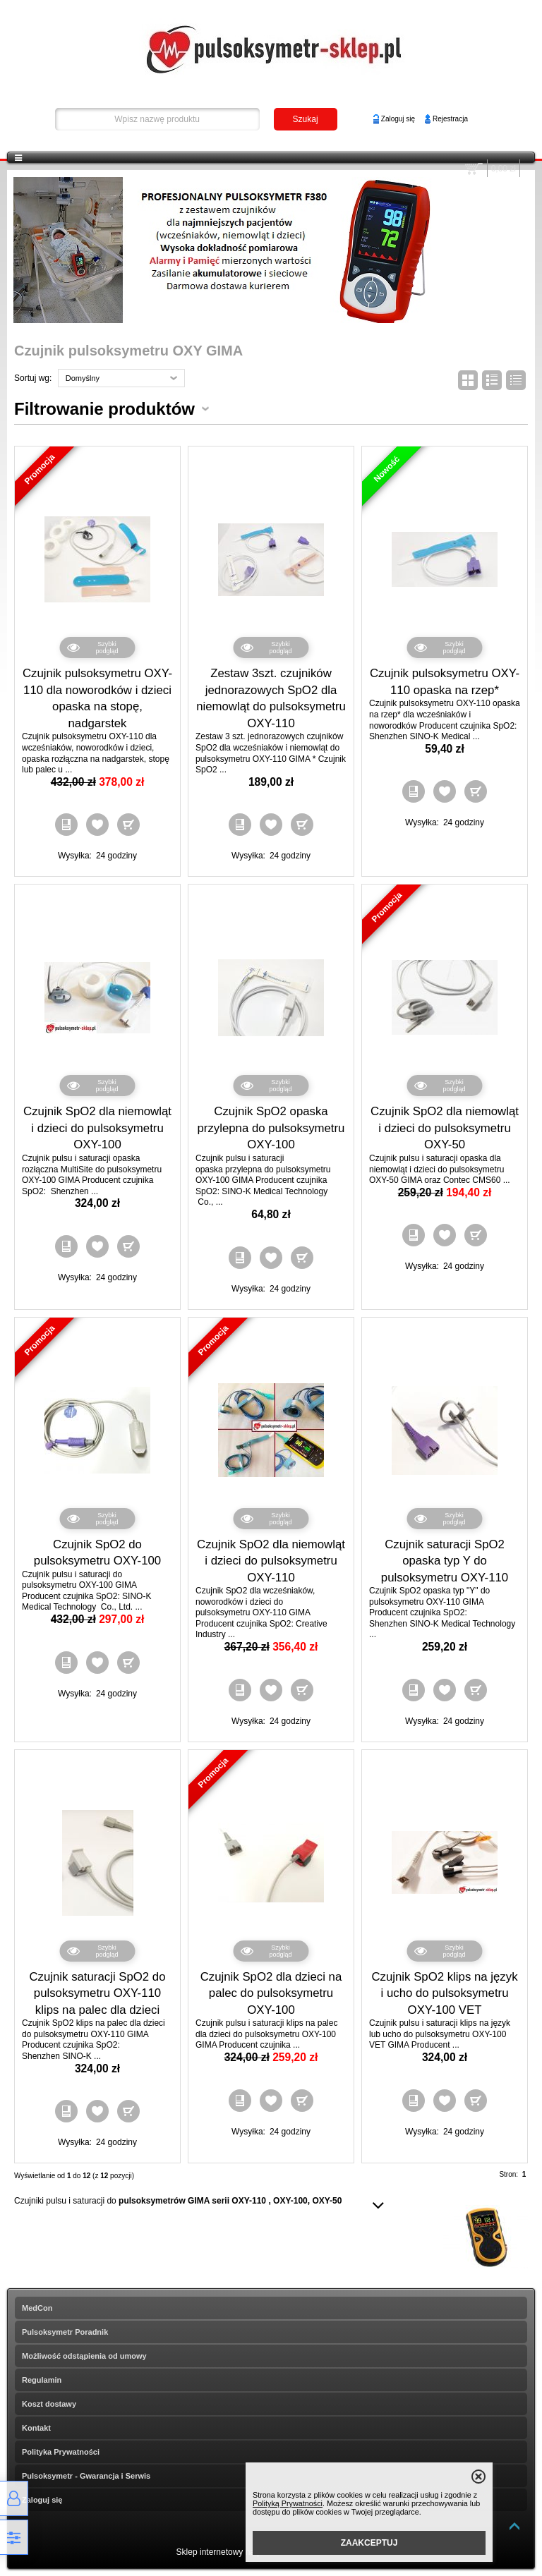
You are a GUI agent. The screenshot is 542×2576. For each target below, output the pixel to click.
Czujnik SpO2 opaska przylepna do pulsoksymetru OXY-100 (271, 1128)
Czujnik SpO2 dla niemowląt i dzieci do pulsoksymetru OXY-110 (271, 1561)
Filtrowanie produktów (104, 408)
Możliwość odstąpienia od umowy (84, 2356)
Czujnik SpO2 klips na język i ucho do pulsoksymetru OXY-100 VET (444, 1993)
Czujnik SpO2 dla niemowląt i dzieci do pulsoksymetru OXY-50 (445, 1128)
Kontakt (36, 2428)
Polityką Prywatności (288, 2503)
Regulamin (41, 2380)
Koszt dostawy (49, 2404)
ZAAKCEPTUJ (369, 2543)
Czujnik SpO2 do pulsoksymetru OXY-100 (97, 1553)
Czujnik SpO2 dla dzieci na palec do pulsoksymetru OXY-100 (271, 1993)
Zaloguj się (398, 119)
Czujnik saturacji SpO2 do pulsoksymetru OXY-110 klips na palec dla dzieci (97, 1993)
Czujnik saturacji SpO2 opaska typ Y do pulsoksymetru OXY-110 (444, 1561)
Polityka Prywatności (61, 2452)
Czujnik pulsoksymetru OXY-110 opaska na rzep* (444, 682)
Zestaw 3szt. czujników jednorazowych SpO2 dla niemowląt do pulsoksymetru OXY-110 (271, 698)
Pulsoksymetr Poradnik (65, 2332)
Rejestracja (450, 119)
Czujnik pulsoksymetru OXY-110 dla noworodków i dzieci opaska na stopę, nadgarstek (97, 698)
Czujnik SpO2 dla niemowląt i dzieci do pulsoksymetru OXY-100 (97, 1128)
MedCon (37, 2308)
